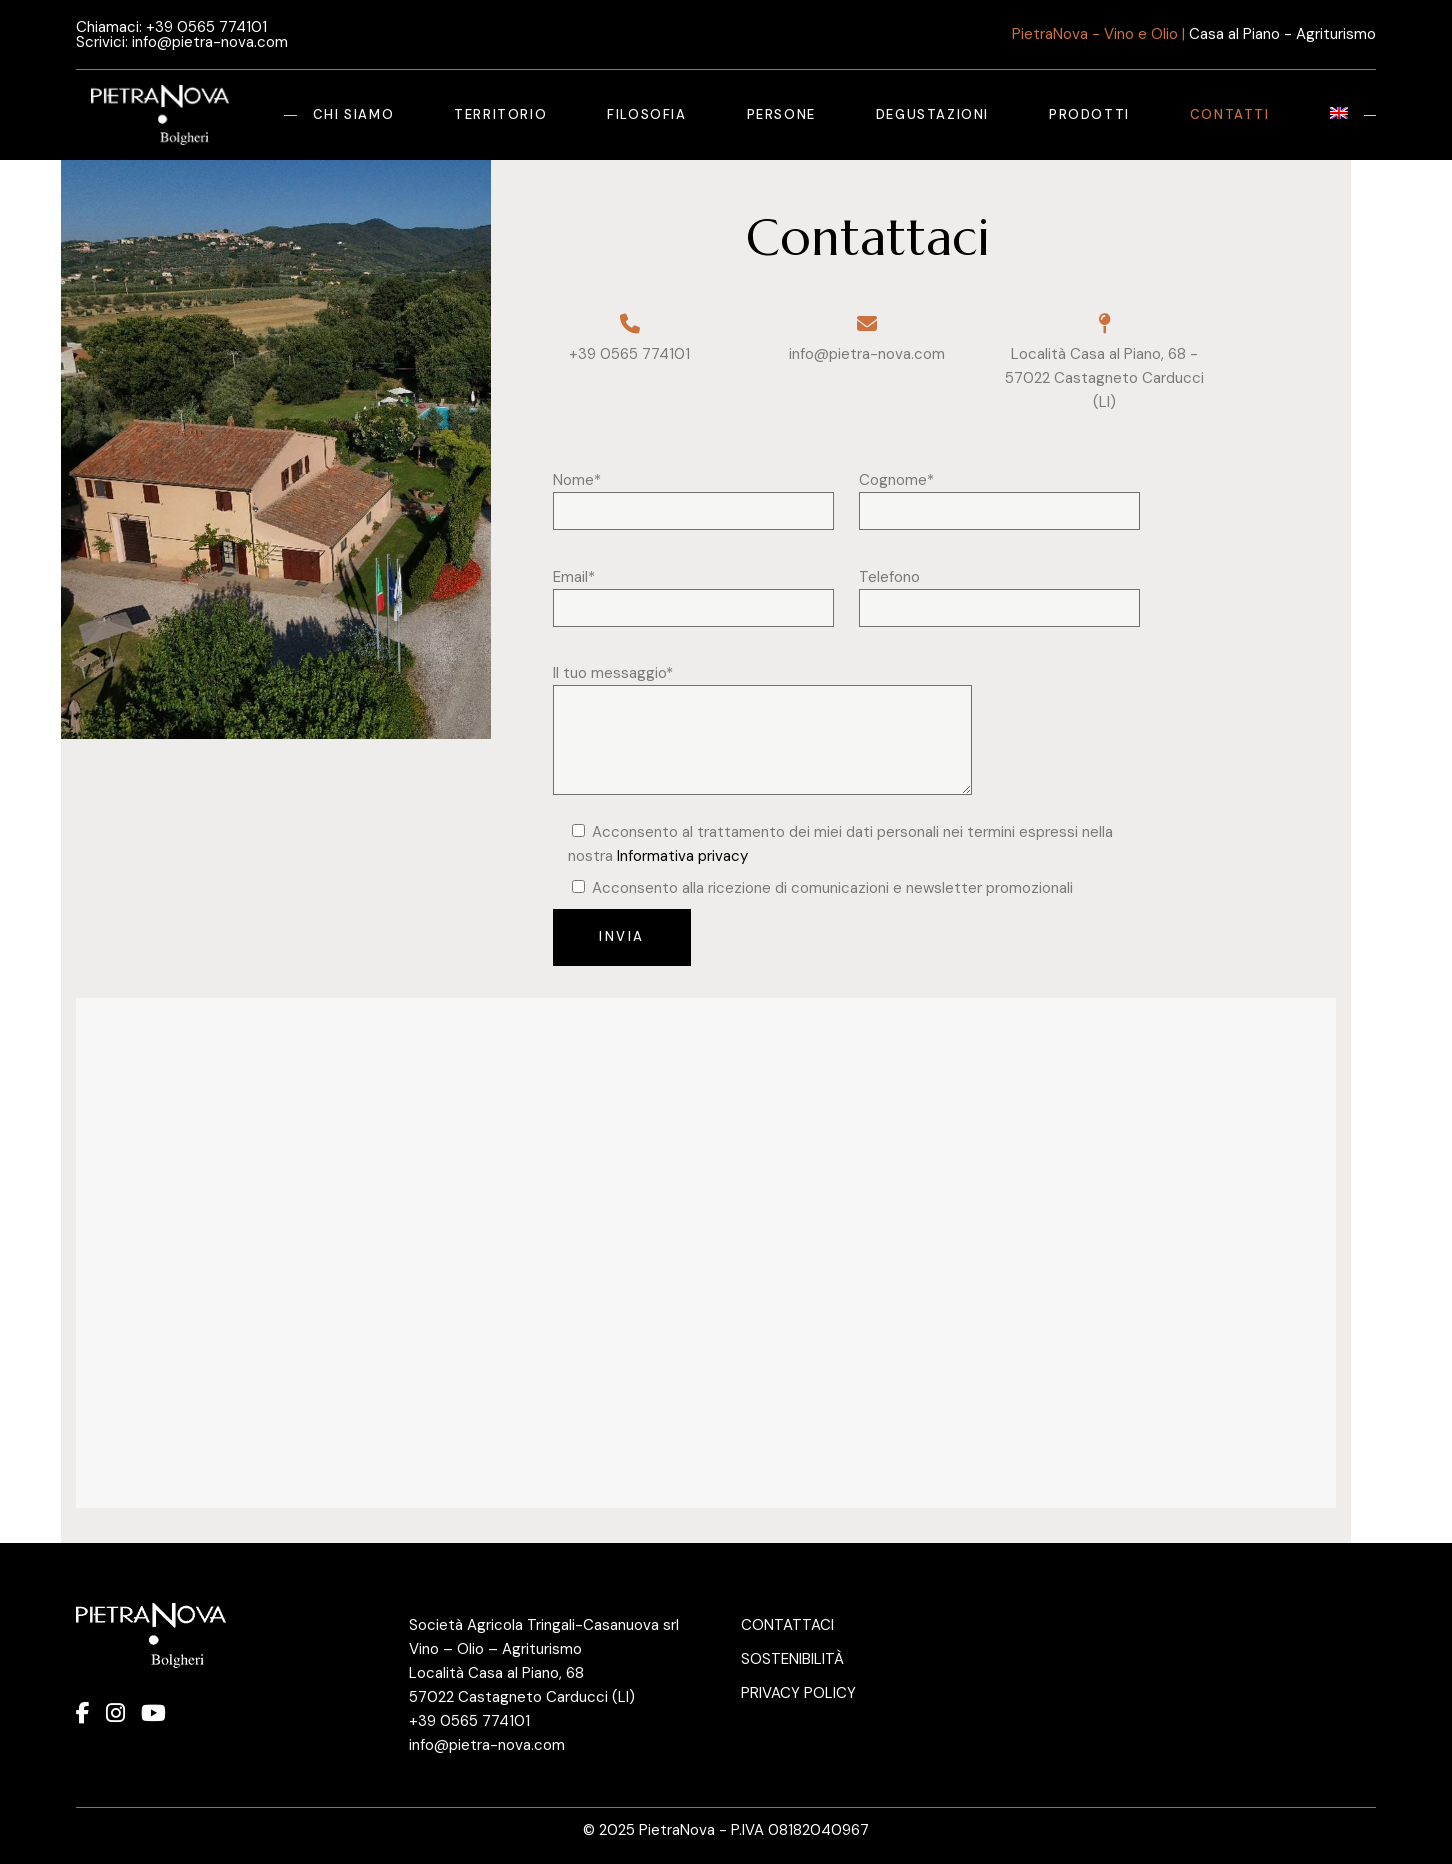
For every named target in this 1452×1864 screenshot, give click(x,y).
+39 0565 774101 (206, 27)
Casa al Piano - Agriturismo (1282, 34)
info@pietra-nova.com (210, 42)
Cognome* (999, 492)
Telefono (999, 589)
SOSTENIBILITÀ (792, 1659)
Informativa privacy (682, 856)
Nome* (693, 492)
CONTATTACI (787, 1625)
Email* (693, 589)
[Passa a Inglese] (1339, 115)
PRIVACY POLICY (798, 1693)
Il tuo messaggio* (762, 685)
